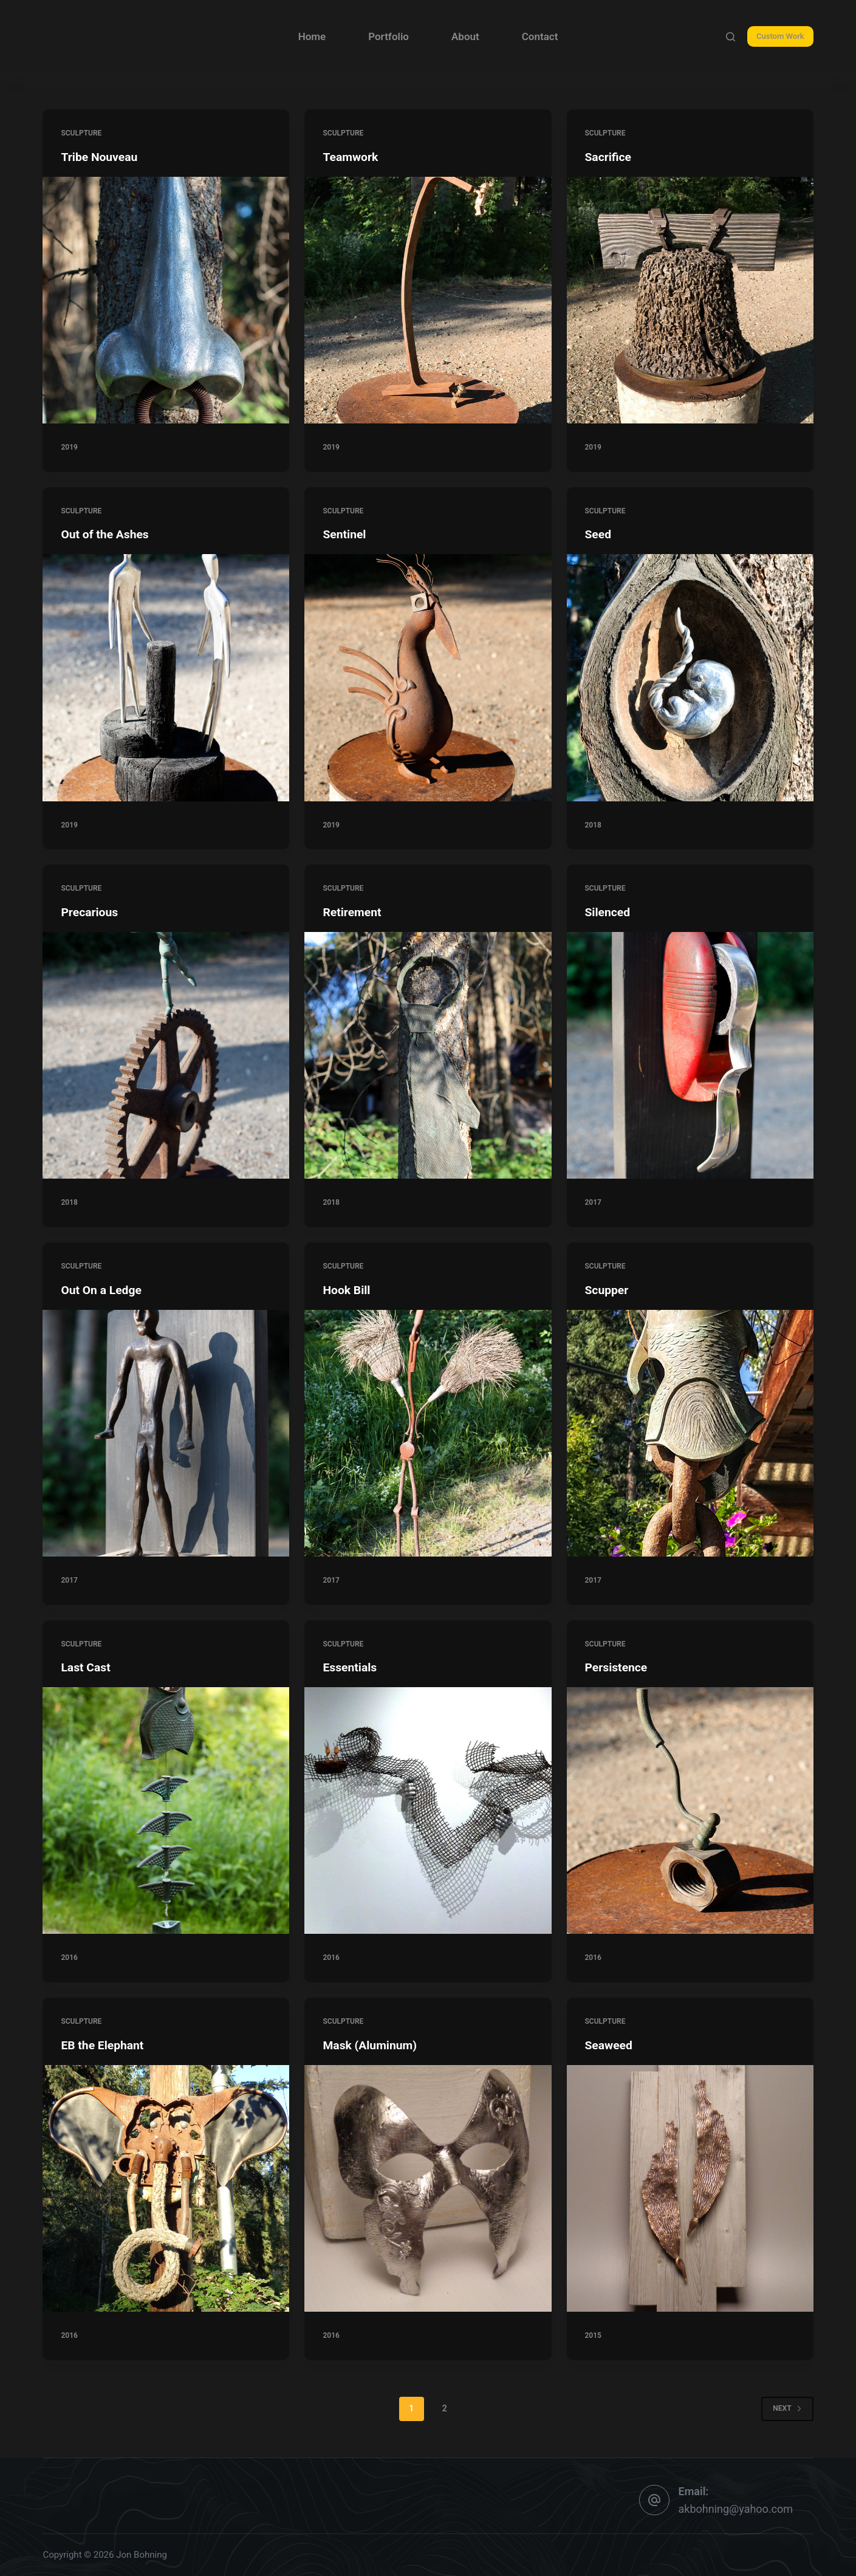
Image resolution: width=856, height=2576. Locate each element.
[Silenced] (690, 1055)
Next (787, 2408)
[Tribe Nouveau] (166, 300)
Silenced (608, 912)
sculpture (81, 133)
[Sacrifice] (690, 300)
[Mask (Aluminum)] (427, 2188)
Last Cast (86, 1667)
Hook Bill (347, 1290)
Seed (598, 534)
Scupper (608, 1290)
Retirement (353, 912)
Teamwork (351, 156)
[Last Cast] (166, 1810)
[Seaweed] (690, 2188)
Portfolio (388, 36)
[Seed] (690, 677)
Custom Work (780, 36)
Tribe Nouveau (100, 156)
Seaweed (609, 2045)
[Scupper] (690, 1433)
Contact (540, 36)
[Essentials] (427, 1810)
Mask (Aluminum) (371, 2045)
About (465, 36)
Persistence (617, 1667)
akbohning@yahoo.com (736, 2508)
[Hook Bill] (427, 1433)
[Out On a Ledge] (166, 1433)
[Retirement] (427, 1055)
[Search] (730, 36)
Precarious (90, 912)
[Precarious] (166, 1055)
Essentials (350, 1667)
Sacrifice (609, 156)
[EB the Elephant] (166, 2188)
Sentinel (345, 534)
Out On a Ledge (102, 1290)
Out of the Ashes (106, 534)
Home (312, 36)
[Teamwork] (427, 300)
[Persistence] (690, 1810)
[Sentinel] (427, 677)
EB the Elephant (103, 2045)
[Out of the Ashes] (166, 677)
